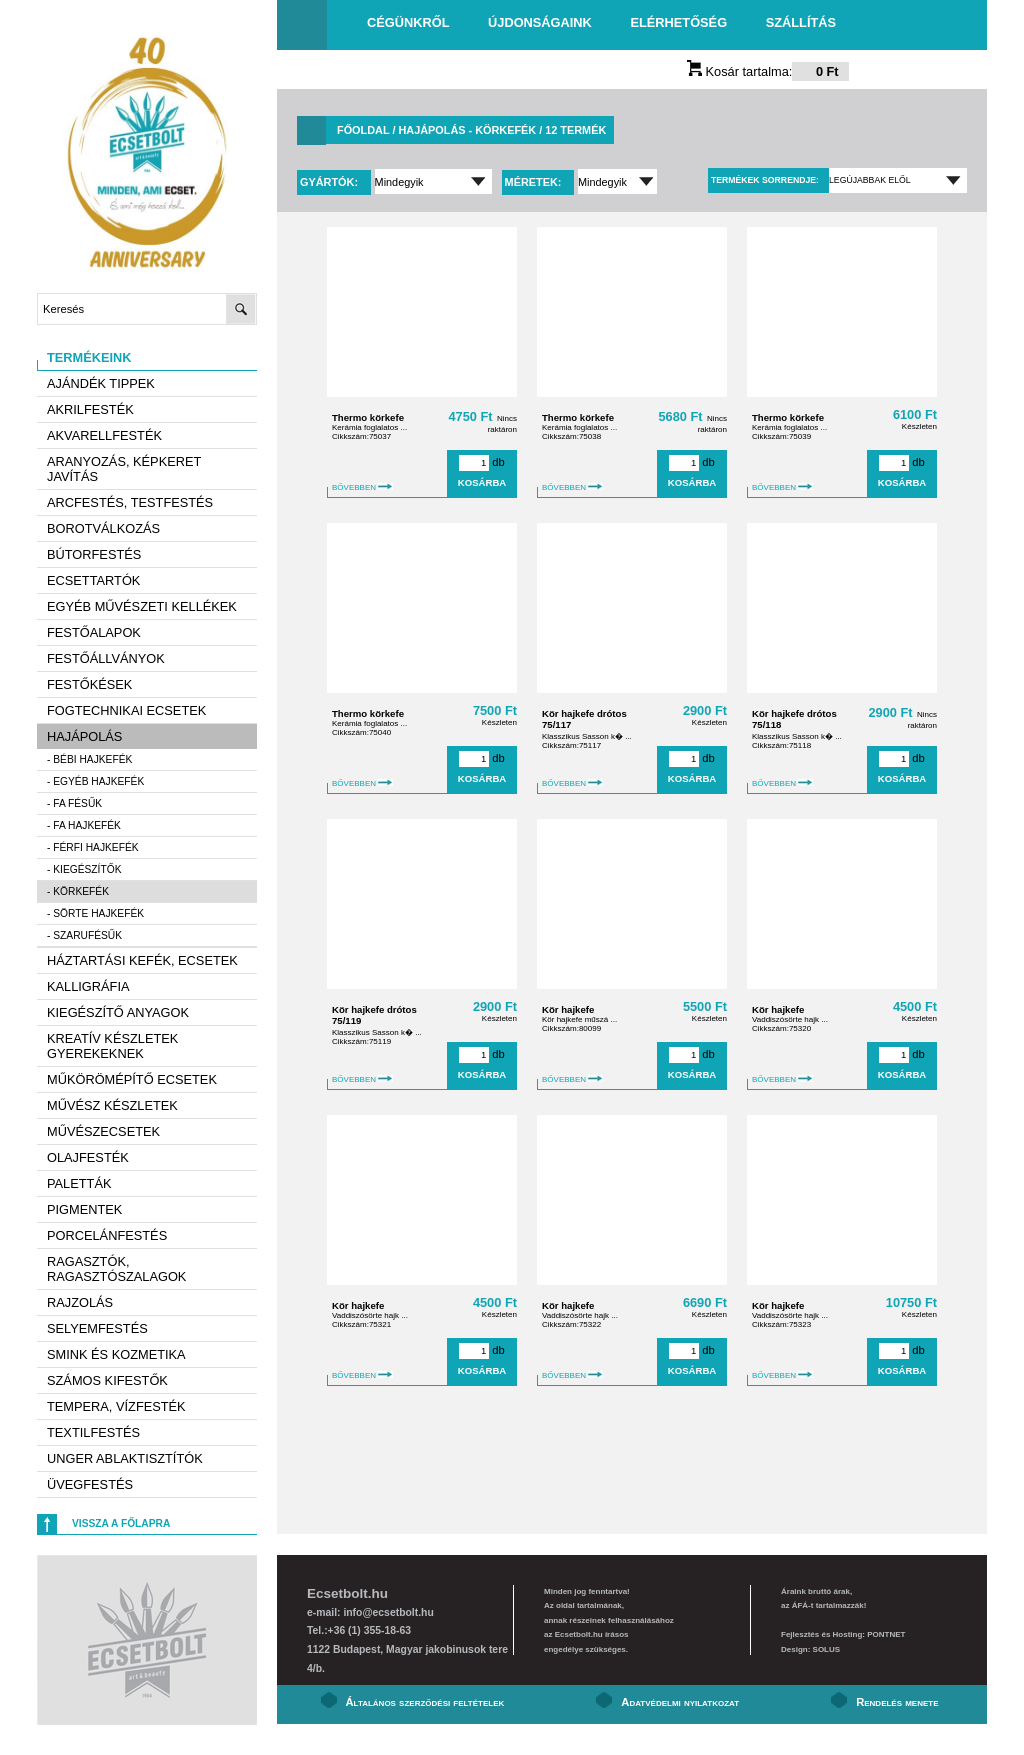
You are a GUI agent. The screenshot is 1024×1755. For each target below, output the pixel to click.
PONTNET (886, 1634)
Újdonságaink (540, 22)
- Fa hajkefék (84, 825)
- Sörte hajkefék (95, 913)
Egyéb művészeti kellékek (142, 606)
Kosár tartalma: (768, 71)
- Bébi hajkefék (89, 759)
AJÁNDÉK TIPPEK (101, 383)
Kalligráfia (88, 986)
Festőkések (89, 684)
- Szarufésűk (84, 935)
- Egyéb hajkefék (95, 781)
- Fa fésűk (74, 803)
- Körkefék (78, 891)
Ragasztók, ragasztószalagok (116, 1269)
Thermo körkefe (368, 417)
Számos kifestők (107, 1380)
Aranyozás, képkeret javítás (124, 469)
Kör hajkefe (568, 1009)
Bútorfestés (94, 554)
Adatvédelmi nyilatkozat (680, 1702)
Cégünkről (408, 22)
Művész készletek (112, 1105)
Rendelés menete (897, 1702)
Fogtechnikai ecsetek (126, 710)
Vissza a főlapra (121, 1523)
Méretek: (535, 182)
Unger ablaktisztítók (125, 1458)
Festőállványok (106, 658)
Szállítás (801, 22)
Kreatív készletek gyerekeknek (112, 1046)
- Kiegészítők (84, 869)
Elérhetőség (678, 22)
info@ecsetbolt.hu (388, 1612)
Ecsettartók (93, 580)
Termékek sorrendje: (765, 180)
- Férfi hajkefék (93, 847)
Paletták (79, 1183)
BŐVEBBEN (362, 487)
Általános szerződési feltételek (425, 1702)
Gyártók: (330, 182)
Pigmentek (84, 1209)
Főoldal (363, 130)
